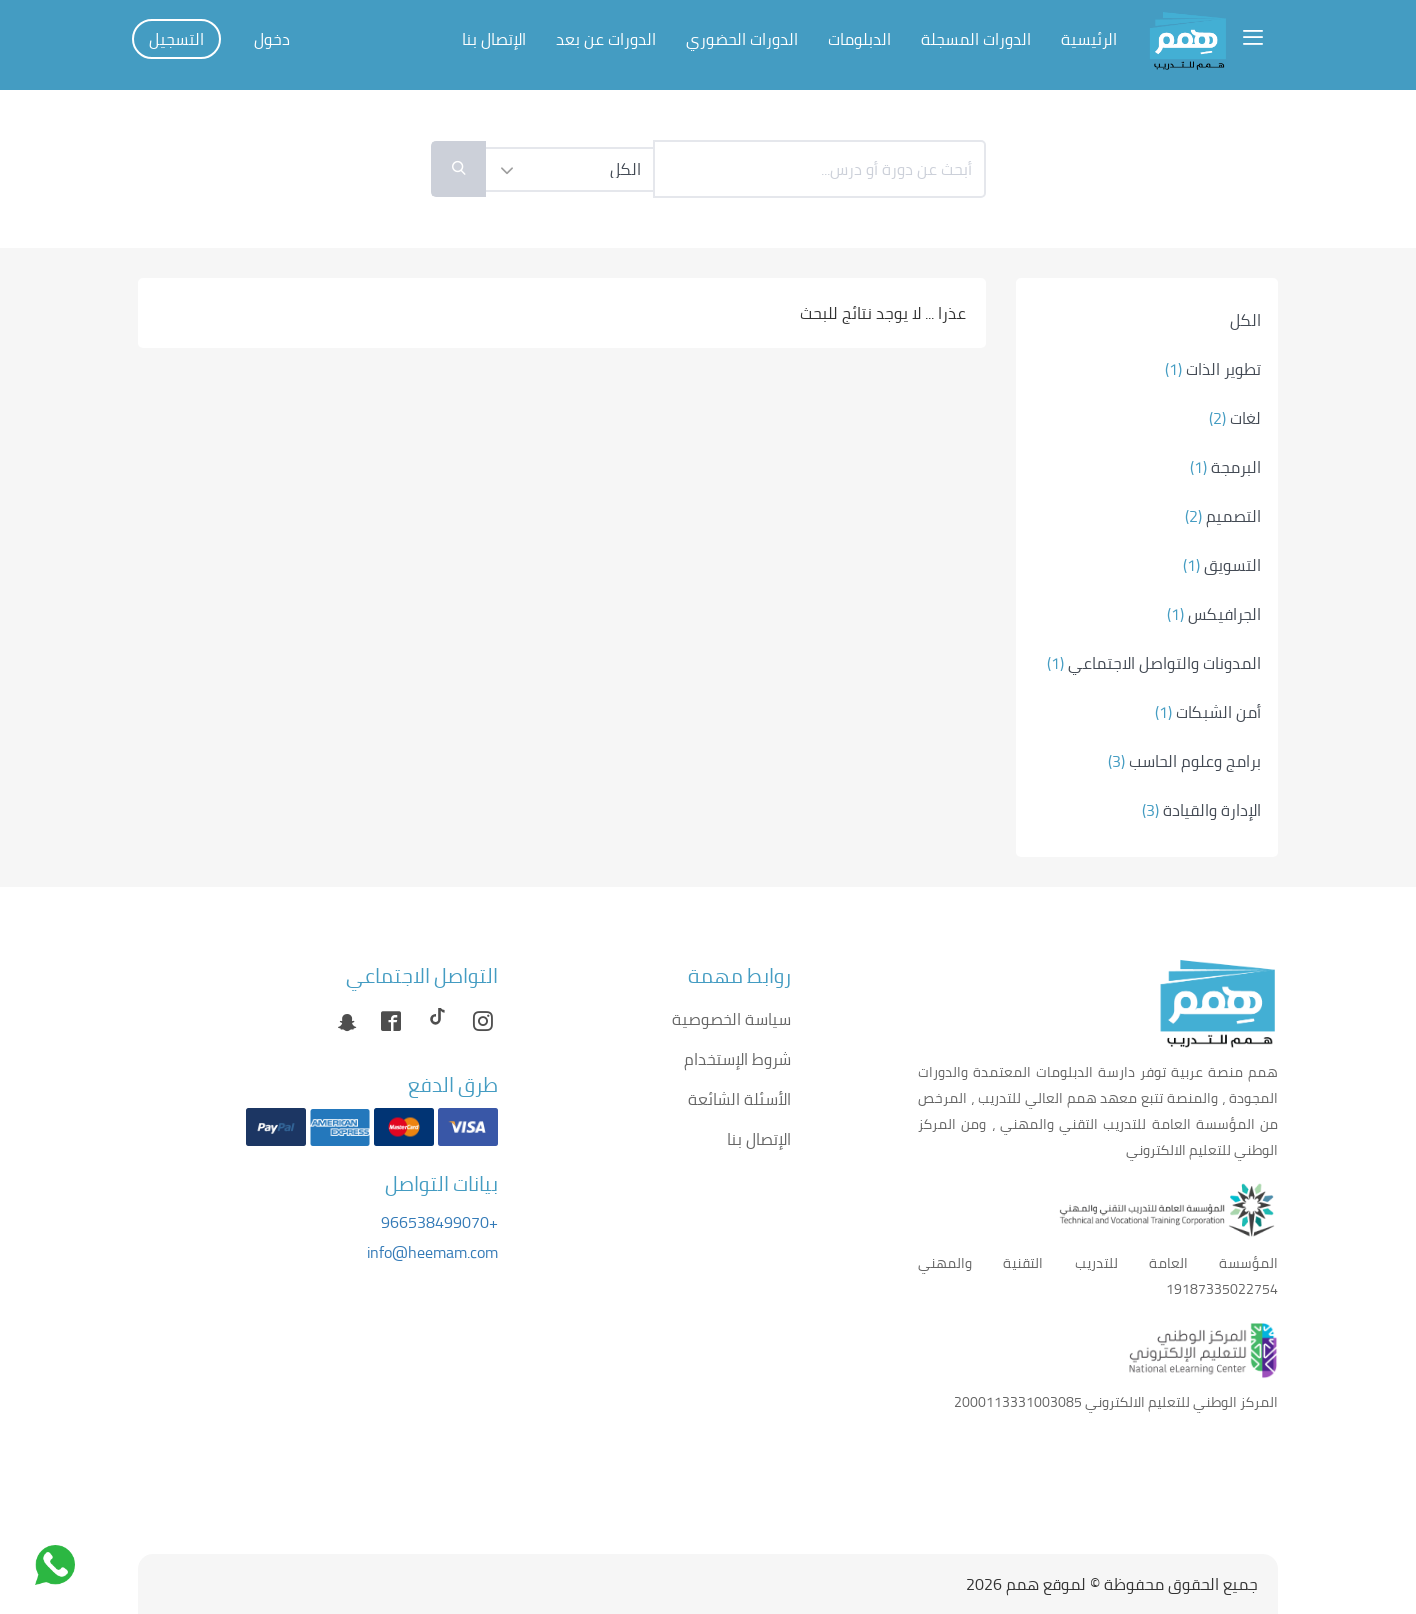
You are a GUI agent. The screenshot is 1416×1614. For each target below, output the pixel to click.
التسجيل (176, 39)
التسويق (1222, 565)
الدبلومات (859, 39)
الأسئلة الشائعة (739, 1099)
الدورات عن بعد (606, 39)
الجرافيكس (1214, 614)
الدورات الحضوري (742, 39)
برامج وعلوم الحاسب (1184, 761)
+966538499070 (439, 1222)
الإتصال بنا (494, 39)
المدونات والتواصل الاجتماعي (1154, 663)
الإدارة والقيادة (1201, 810)
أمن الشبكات (1208, 712)
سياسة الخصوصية (731, 1019)
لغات (1235, 418)
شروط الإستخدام (737, 1059)
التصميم (1223, 516)
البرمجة (1225, 467)
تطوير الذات (1213, 369)
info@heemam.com (432, 1252)
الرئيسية (1089, 39)
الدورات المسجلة (976, 39)
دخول (272, 39)
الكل (1245, 320)
